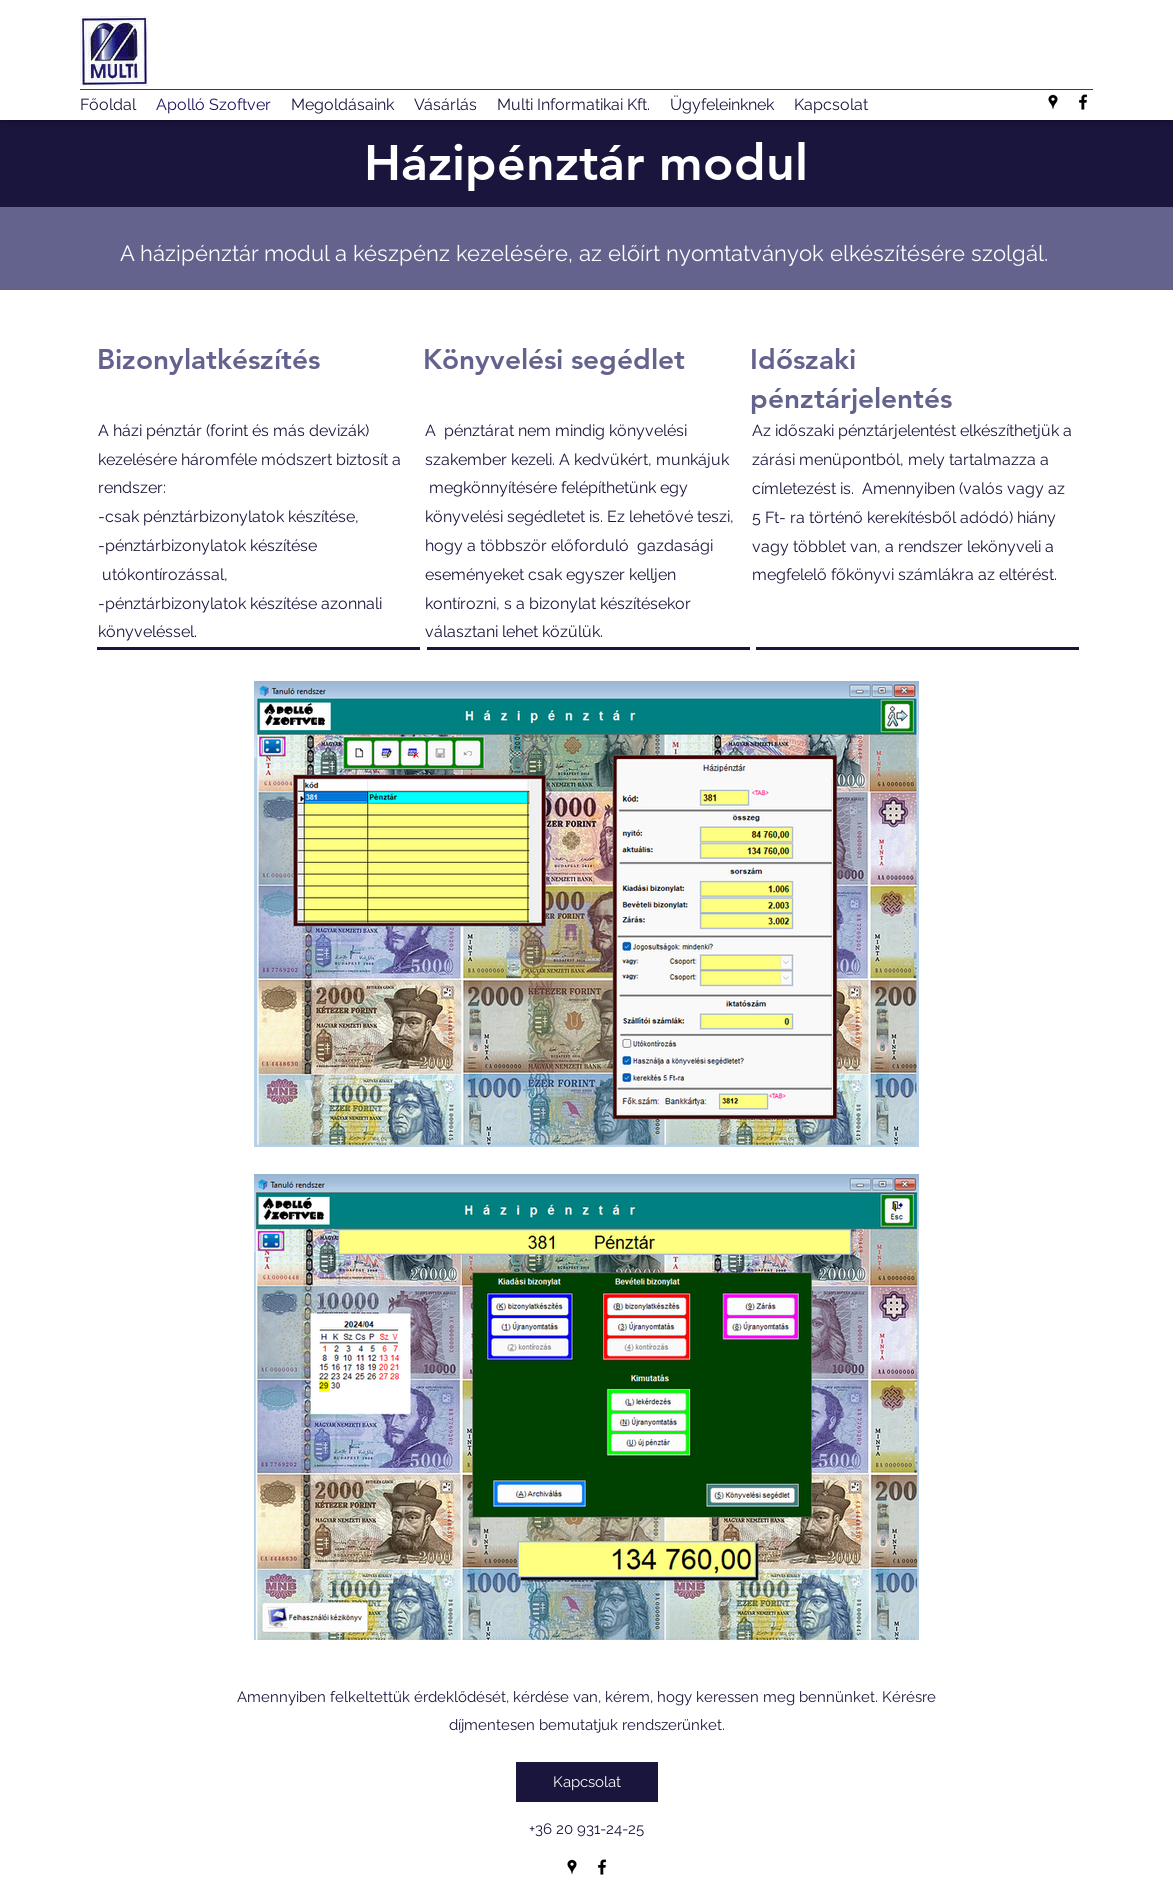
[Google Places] (1053, 102)
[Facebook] (1083, 102)
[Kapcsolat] (587, 1782)
